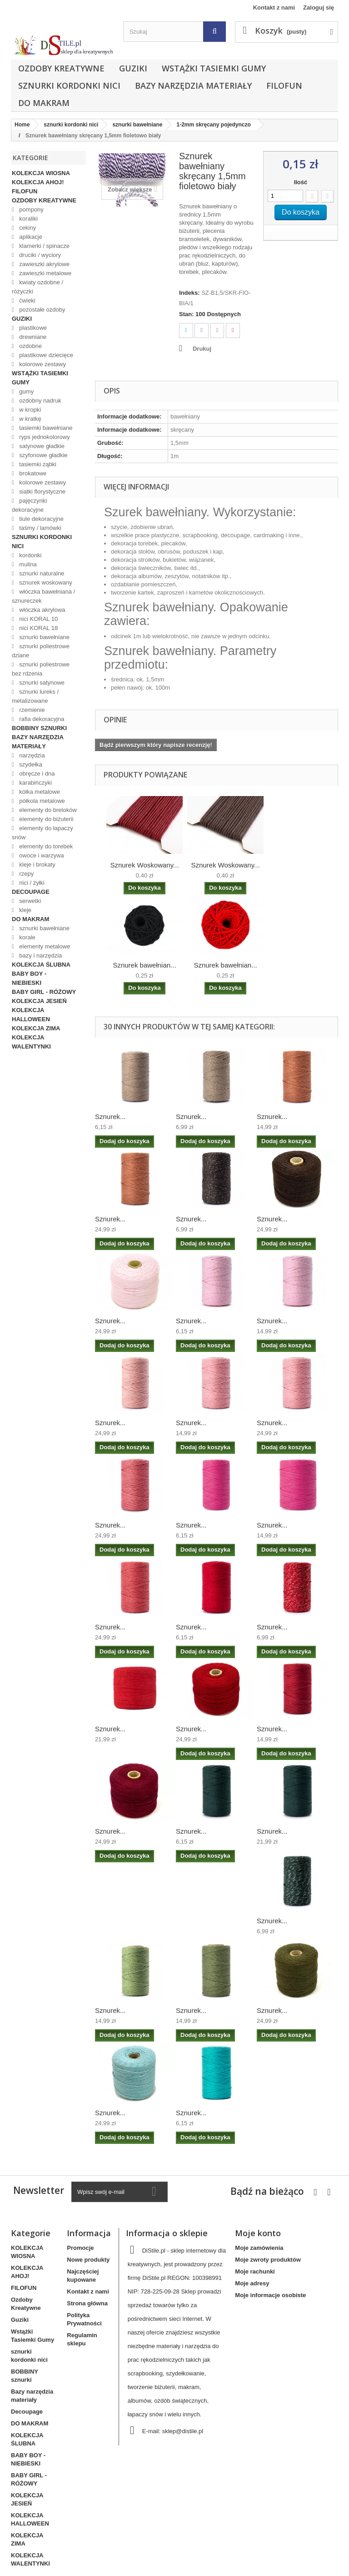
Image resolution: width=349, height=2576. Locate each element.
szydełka (30, 764)
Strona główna (87, 2303)
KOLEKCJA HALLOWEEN (31, 1015)
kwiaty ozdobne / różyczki (37, 287)
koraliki (28, 218)
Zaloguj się (318, 7)
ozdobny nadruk (39, 400)
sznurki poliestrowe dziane (41, 651)
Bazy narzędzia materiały (193, 85)
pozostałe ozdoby (41, 309)
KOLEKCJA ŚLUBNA (41, 964)
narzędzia (31, 755)
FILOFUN (284, 85)
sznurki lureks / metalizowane (35, 696)
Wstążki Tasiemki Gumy (214, 68)
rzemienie (31, 709)
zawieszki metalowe (45, 273)
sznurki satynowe (41, 682)
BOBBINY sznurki (39, 728)
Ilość (301, 182)
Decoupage (31, 891)
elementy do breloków (47, 810)
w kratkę (29, 418)
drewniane (32, 336)
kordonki (30, 555)
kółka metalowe (39, 791)
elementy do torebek (45, 846)
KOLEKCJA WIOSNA (41, 173)
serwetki (29, 900)
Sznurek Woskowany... (144, 865)
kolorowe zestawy (42, 364)
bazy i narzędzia (40, 955)
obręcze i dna (36, 773)
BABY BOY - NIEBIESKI (29, 978)
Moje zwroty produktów (267, 2259)
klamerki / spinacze (44, 245)
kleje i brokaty (36, 864)
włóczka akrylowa (41, 609)
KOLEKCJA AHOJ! (38, 182)
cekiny (27, 227)
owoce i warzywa (41, 855)
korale (26, 937)
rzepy (26, 873)
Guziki (133, 68)
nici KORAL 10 (38, 618)
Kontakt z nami (274, 7)
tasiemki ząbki (37, 464)
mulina (27, 564)
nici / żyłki (31, 882)
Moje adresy (252, 2283)
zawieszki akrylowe (44, 264)
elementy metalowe (44, 946)
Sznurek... (110, 1116)
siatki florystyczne (41, 491)
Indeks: (189, 292)
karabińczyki (35, 782)
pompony (31, 209)
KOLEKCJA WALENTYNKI (31, 1042)
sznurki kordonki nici (69, 85)
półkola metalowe (41, 800)
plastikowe (32, 327)
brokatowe (32, 473)
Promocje (80, 2247)
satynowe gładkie (41, 446)
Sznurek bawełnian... (144, 965)
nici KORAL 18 (38, 628)
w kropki (29, 409)
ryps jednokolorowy (44, 437)
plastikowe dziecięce (45, 355)
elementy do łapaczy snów (42, 833)
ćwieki (26, 300)
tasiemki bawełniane (45, 427)
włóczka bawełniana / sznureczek (43, 596)
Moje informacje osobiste (270, 2295)
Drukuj (202, 348)
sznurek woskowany (45, 582)
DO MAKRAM (44, 102)
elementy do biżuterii (46, 819)
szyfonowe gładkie (43, 455)
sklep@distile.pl (183, 2431)
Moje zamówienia (259, 2247)
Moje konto (258, 2233)
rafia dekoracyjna (41, 719)
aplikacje (30, 236)
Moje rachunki (254, 2271)
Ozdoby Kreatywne (61, 68)
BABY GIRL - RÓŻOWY (44, 991)
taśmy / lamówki (39, 527)
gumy (26, 391)
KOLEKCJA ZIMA (36, 1028)
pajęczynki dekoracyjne (29, 505)
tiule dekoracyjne (41, 518)
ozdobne (30, 346)
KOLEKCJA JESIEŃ (39, 1001)
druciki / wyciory (39, 255)
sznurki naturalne (41, 573)
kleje (24, 910)
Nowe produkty (88, 2259)
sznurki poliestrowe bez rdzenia (41, 669)
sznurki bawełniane (44, 637)
